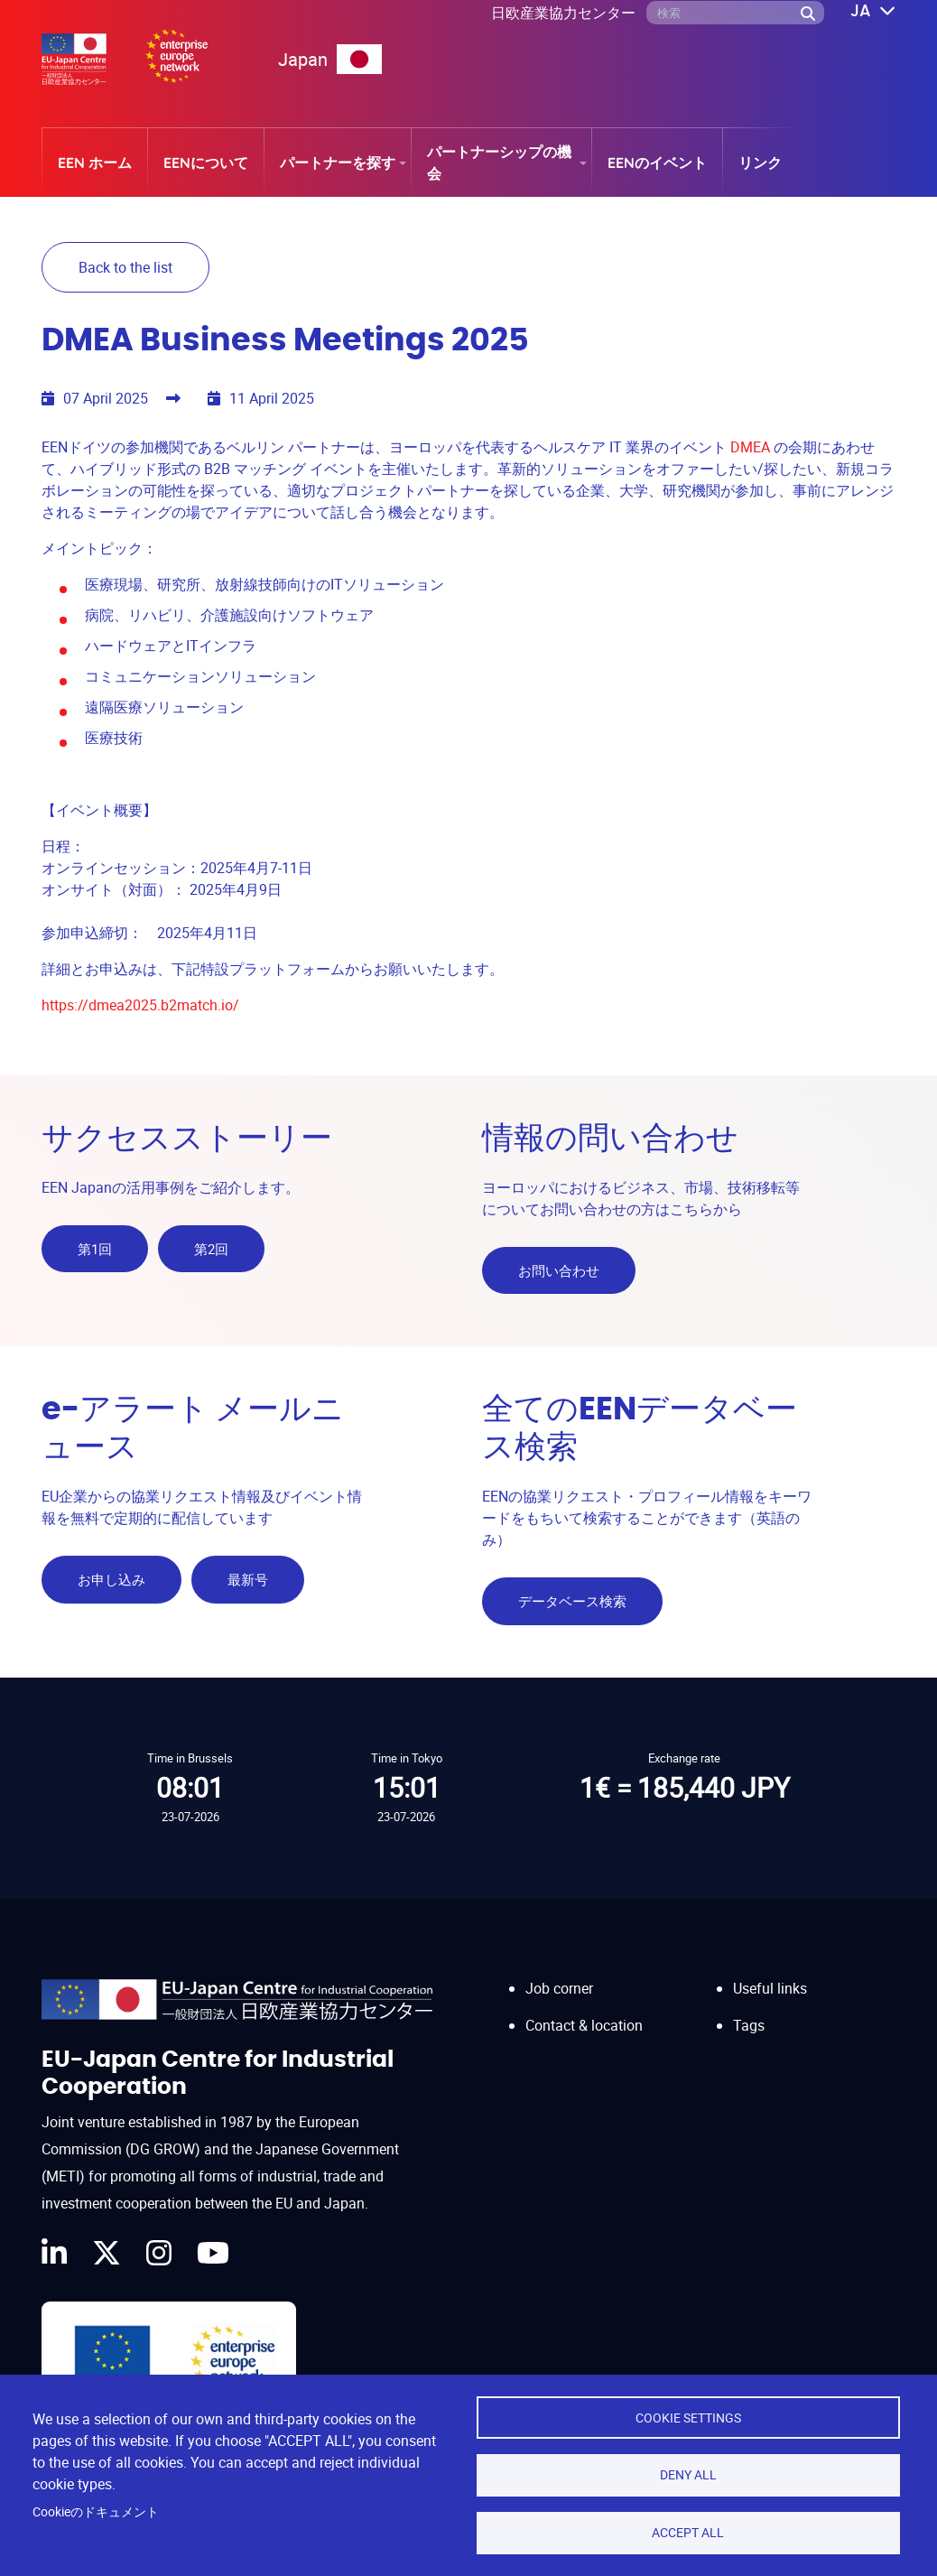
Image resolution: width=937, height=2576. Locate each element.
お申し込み (111, 1570)
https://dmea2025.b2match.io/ (140, 1002)
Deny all (688, 2473)
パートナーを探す (337, 162)
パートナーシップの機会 (499, 162)
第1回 (95, 1246)
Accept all (688, 2532)
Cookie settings (688, 2414)
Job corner (559, 1972)
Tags (749, 2008)
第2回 (214, 1246)
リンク (760, 162)
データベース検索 (572, 1592)
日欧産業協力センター (563, 13)
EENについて (205, 162)
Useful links (770, 1972)
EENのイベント (657, 162)
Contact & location (584, 2008)
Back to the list (125, 267)
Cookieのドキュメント (95, 2510)
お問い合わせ (558, 1268)
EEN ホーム (95, 162)
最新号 (250, 1570)
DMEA (750, 444)
